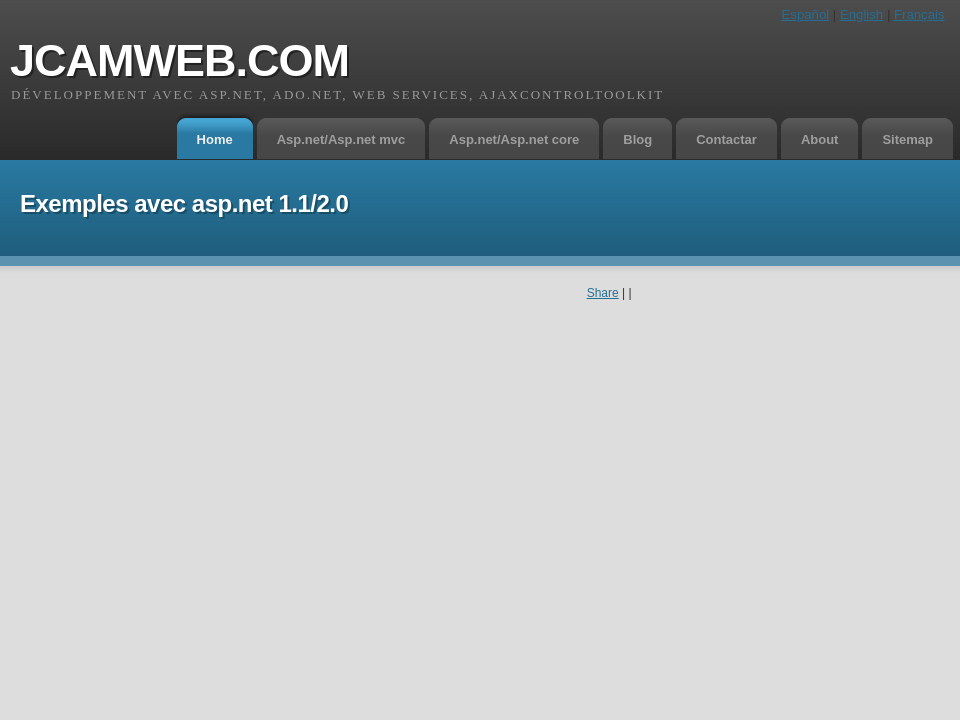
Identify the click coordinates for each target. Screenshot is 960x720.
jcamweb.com (179, 60)
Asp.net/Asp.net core (514, 139)
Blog (637, 139)
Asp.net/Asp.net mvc (341, 139)
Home (215, 139)
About (820, 139)
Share (603, 293)
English (861, 14)
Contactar (726, 139)
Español (806, 14)
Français (919, 14)
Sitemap (907, 139)
